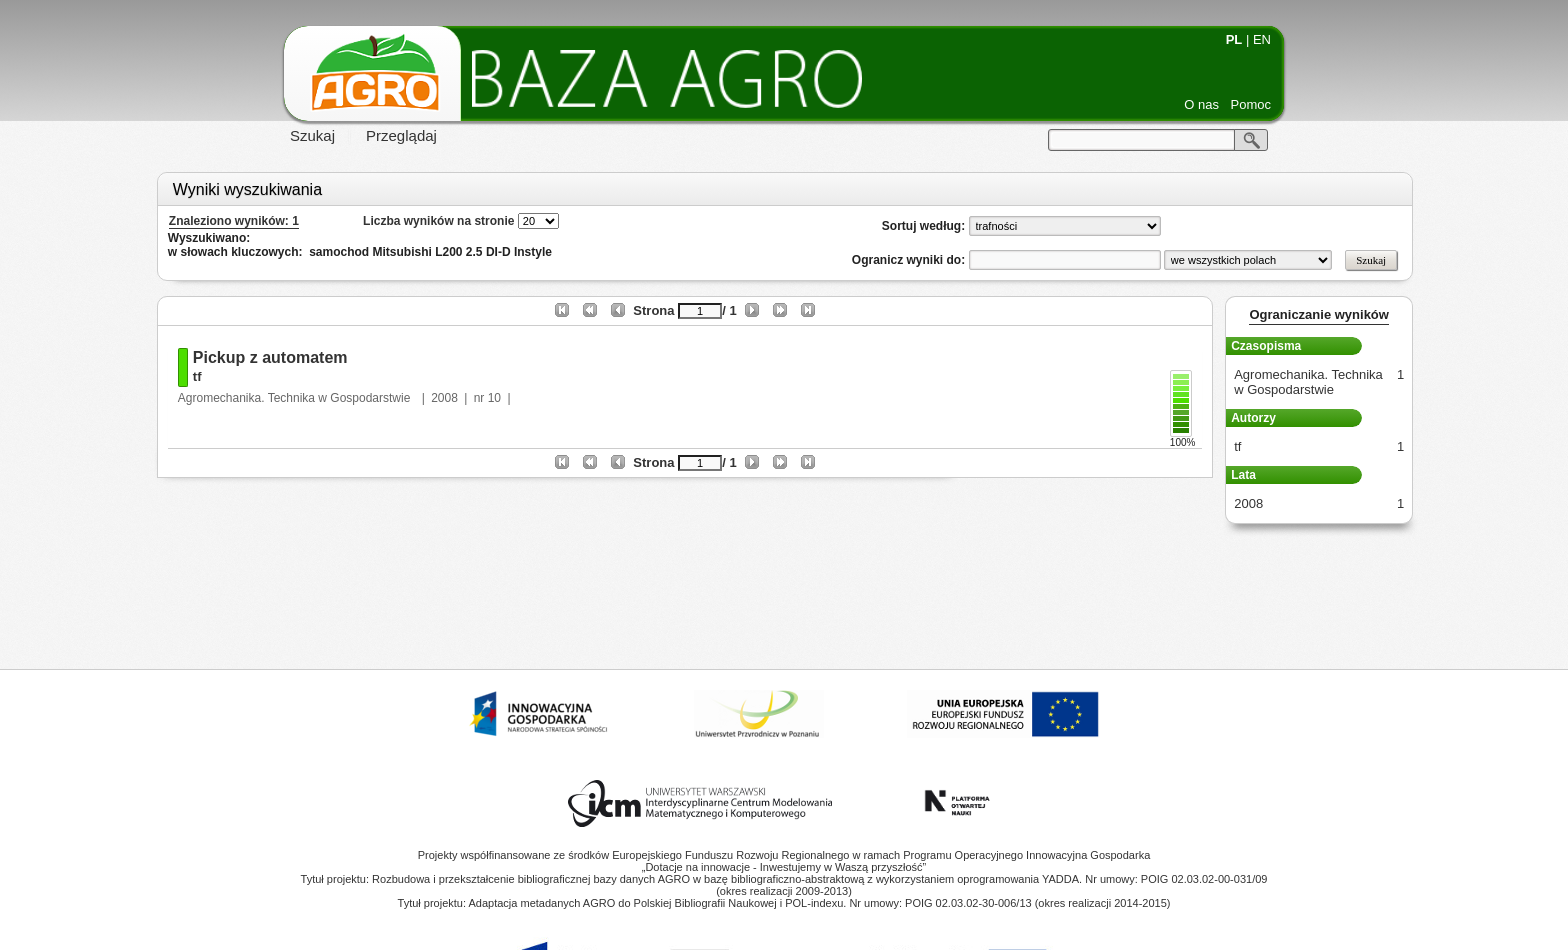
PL (1234, 39)
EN (1262, 39)
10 (494, 398)
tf (197, 376)
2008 (444, 398)
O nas (1201, 104)
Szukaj (312, 135)
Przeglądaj (401, 135)
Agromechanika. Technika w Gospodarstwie (296, 398)
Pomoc (1251, 104)
